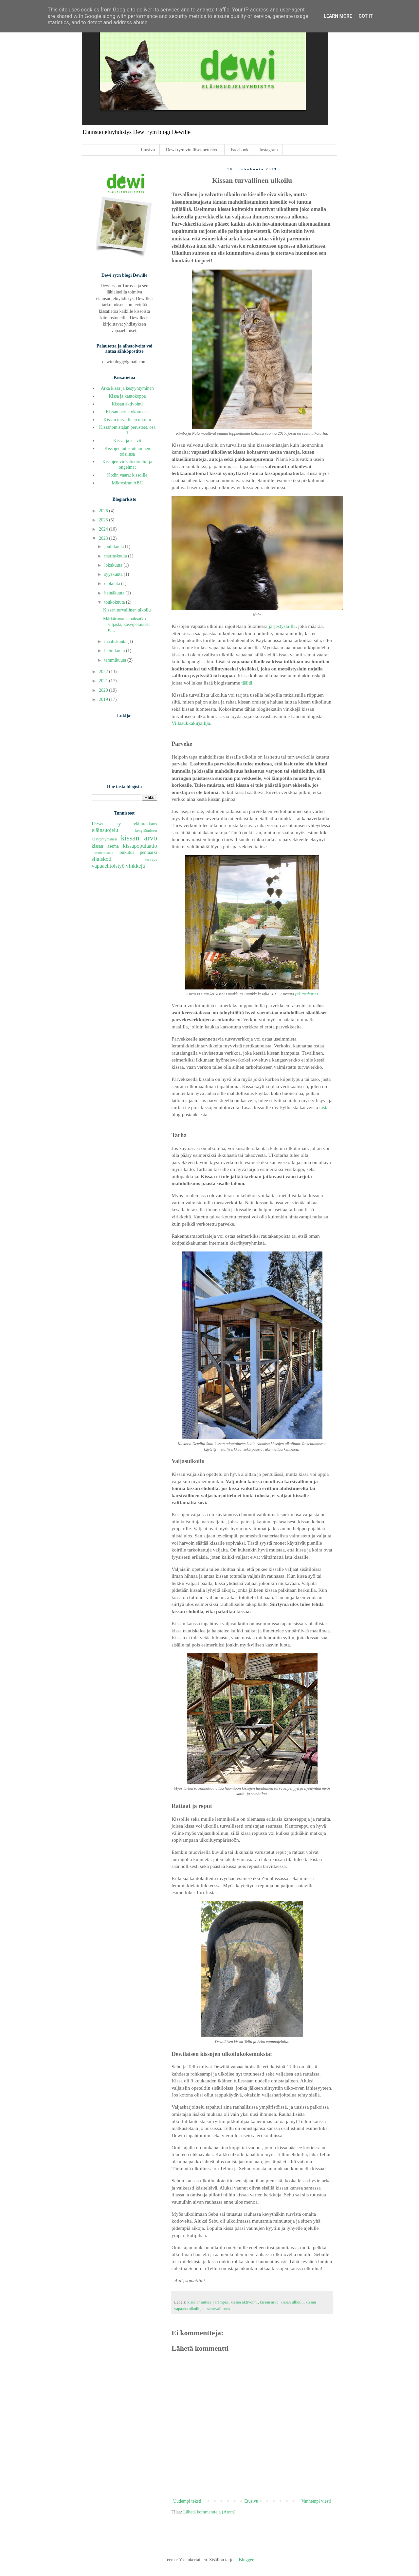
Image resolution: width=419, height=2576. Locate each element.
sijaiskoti (102, 859)
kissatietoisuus (102, 853)
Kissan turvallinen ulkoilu (127, 419)
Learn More (338, 16)
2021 (104, 680)
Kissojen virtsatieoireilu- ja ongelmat (127, 464)
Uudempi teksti (187, 2501)
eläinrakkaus (145, 823)
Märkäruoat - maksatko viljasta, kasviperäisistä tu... (127, 624)
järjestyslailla (282, 626)
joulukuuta (114, 546)
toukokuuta (115, 602)
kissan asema (105, 846)
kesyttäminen (146, 830)
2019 (104, 699)
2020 (104, 690)
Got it (365, 16)
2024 (104, 529)
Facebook (239, 149)
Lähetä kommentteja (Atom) (209, 2512)
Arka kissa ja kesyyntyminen (127, 388)
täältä (246, 683)
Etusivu (148, 149)
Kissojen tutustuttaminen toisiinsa (127, 451)
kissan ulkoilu (292, 2302)
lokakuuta (113, 565)
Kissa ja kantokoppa (127, 396)
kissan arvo (269, 2302)
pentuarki (148, 852)
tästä (323, 1107)
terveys (151, 859)
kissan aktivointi (244, 2302)
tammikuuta (115, 660)
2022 (104, 671)
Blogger (246, 2559)
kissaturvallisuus (216, 2308)
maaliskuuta (115, 641)
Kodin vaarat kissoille (127, 475)
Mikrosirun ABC (127, 482)
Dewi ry (106, 823)
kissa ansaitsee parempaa (207, 2302)
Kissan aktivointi (127, 404)
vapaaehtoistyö (108, 866)
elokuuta (112, 583)
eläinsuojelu (105, 830)
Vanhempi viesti (316, 2501)
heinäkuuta (114, 593)
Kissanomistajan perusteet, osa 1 (127, 430)
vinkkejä (135, 866)
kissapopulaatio (140, 846)
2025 (104, 519)
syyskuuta (114, 574)
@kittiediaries (306, 994)
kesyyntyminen (104, 839)
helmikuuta (115, 650)
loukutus (126, 852)
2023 (104, 538)
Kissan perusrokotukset (127, 411)
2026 (104, 510)
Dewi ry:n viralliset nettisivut (193, 149)
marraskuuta (116, 556)
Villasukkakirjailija (191, 723)
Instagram (269, 149)
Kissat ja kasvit (127, 440)
